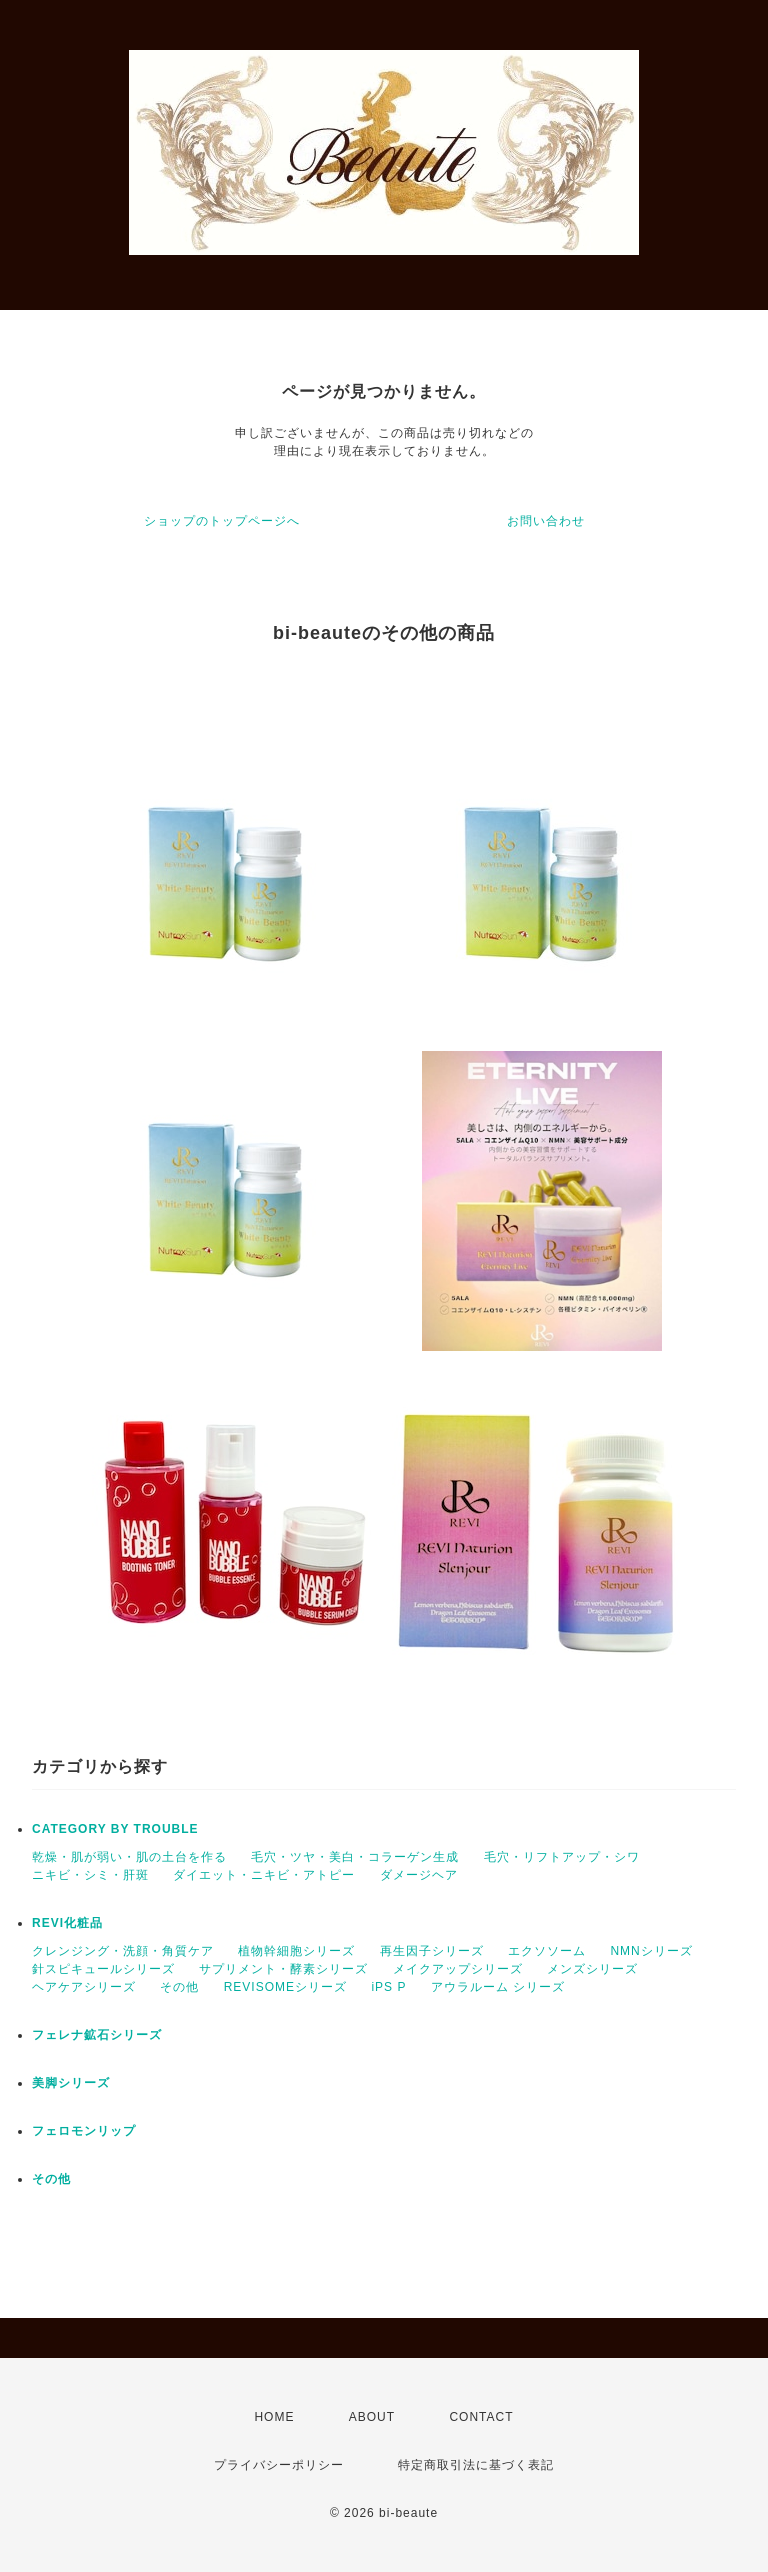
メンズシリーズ (592, 1969)
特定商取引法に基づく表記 (476, 2465)
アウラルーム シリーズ (498, 1987)
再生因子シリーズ (432, 1951)
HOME (274, 2417)
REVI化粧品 (67, 1923)
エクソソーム (547, 1951)
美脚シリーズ (71, 2083)
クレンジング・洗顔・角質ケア (123, 1951)
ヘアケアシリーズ (84, 1987)
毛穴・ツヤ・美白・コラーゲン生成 (355, 1857)
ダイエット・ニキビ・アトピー (264, 1875)
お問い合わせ (546, 521)
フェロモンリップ (84, 2131)
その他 (179, 1987)
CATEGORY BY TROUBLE (115, 1829)
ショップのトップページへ (222, 521)
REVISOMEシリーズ (285, 1987)
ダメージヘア (419, 1875)
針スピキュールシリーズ (103, 1969)
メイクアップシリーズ (458, 1969)
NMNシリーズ (651, 1951)
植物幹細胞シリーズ (296, 1951)
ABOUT (372, 2417)
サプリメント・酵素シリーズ (283, 1969)
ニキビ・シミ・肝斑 (90, 1875)
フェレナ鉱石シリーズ (97, 2035)
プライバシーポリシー (279, 2465)
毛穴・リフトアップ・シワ (562, 1857)
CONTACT (481, 2417)
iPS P (388, 1987)
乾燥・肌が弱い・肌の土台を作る (129, 1857)
